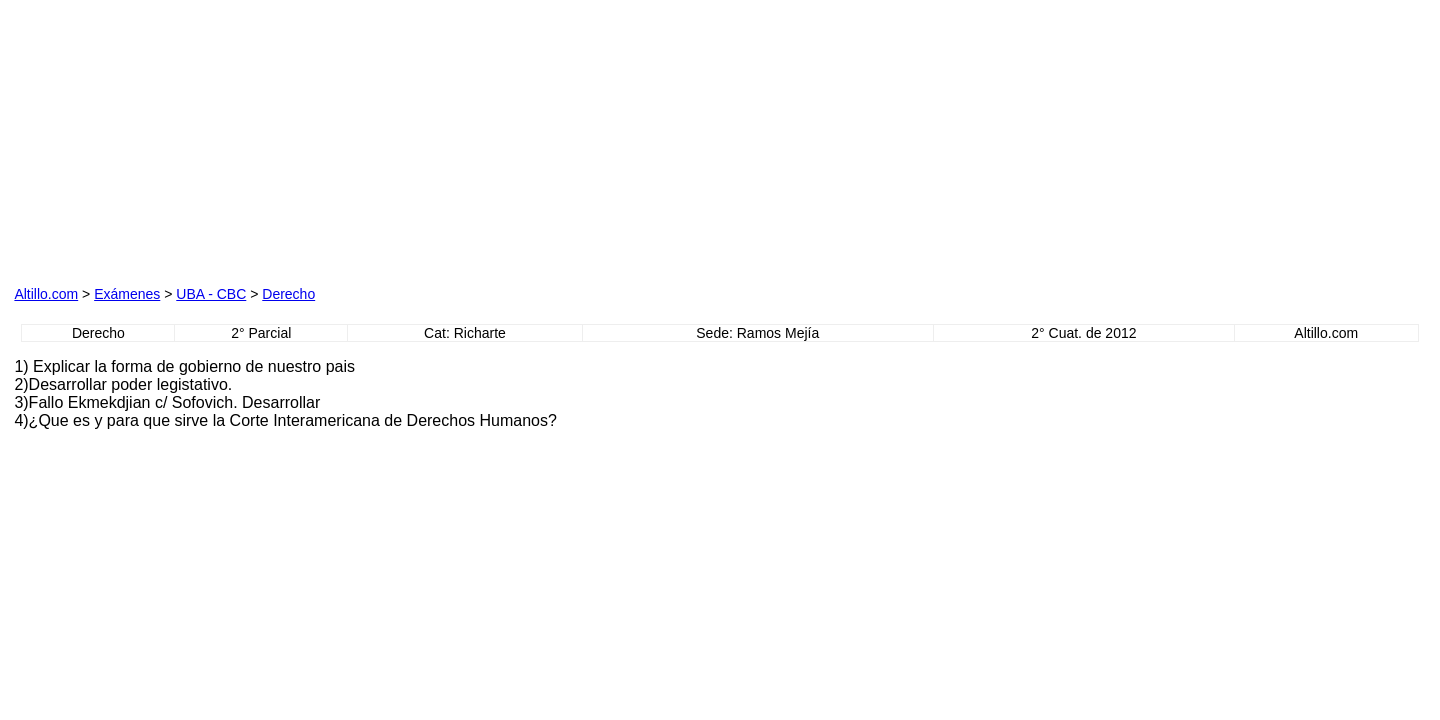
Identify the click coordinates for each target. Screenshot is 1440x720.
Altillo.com (46, 294)
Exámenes (127, 294)
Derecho (288, 294)
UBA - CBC (211, 294)
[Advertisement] (242, 139)
